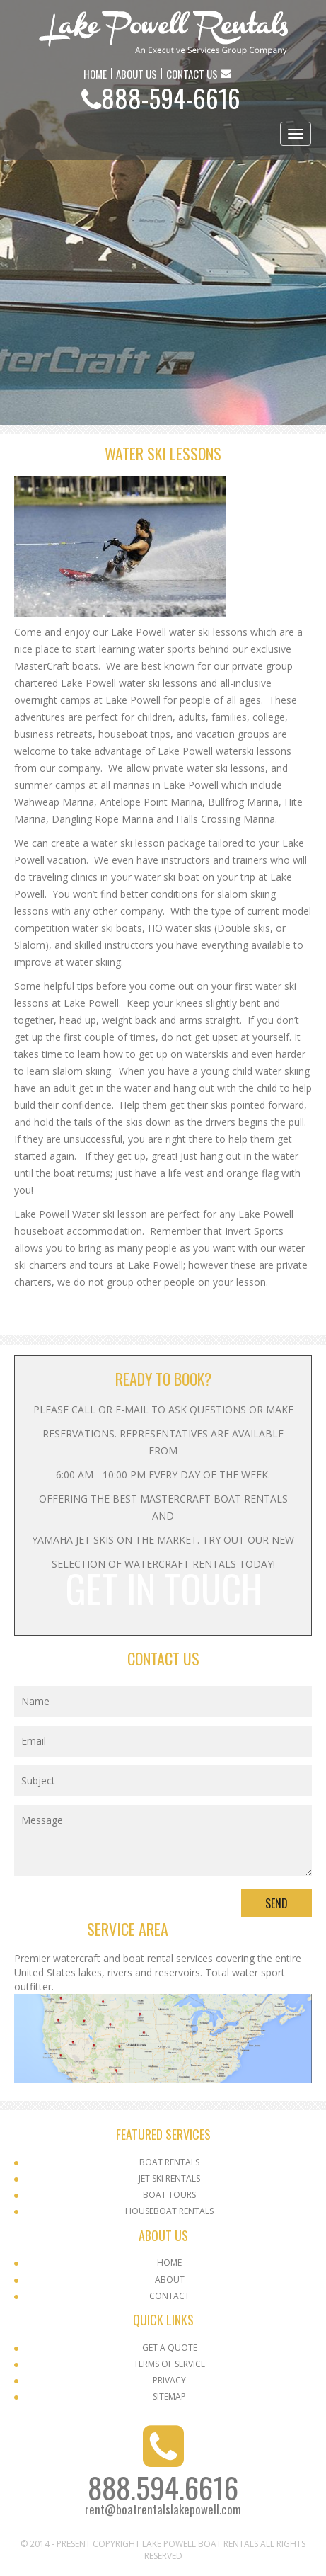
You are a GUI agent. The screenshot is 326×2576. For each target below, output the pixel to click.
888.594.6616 (163, 2487)
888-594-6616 (170, 97)
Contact (169, 2296)
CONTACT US (192, 73)
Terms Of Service (169, 2364)
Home (169, 2263)
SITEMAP (169, 2396)
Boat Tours (169, 2195)
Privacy (169, 2380)
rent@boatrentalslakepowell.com (163, 2509)
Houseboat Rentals (169, 2211)
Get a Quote (169, 2348)
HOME (95, 73)
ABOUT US (136, 73)
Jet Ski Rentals (169, 2178)
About (170, 2280)
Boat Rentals (169, 2162)
